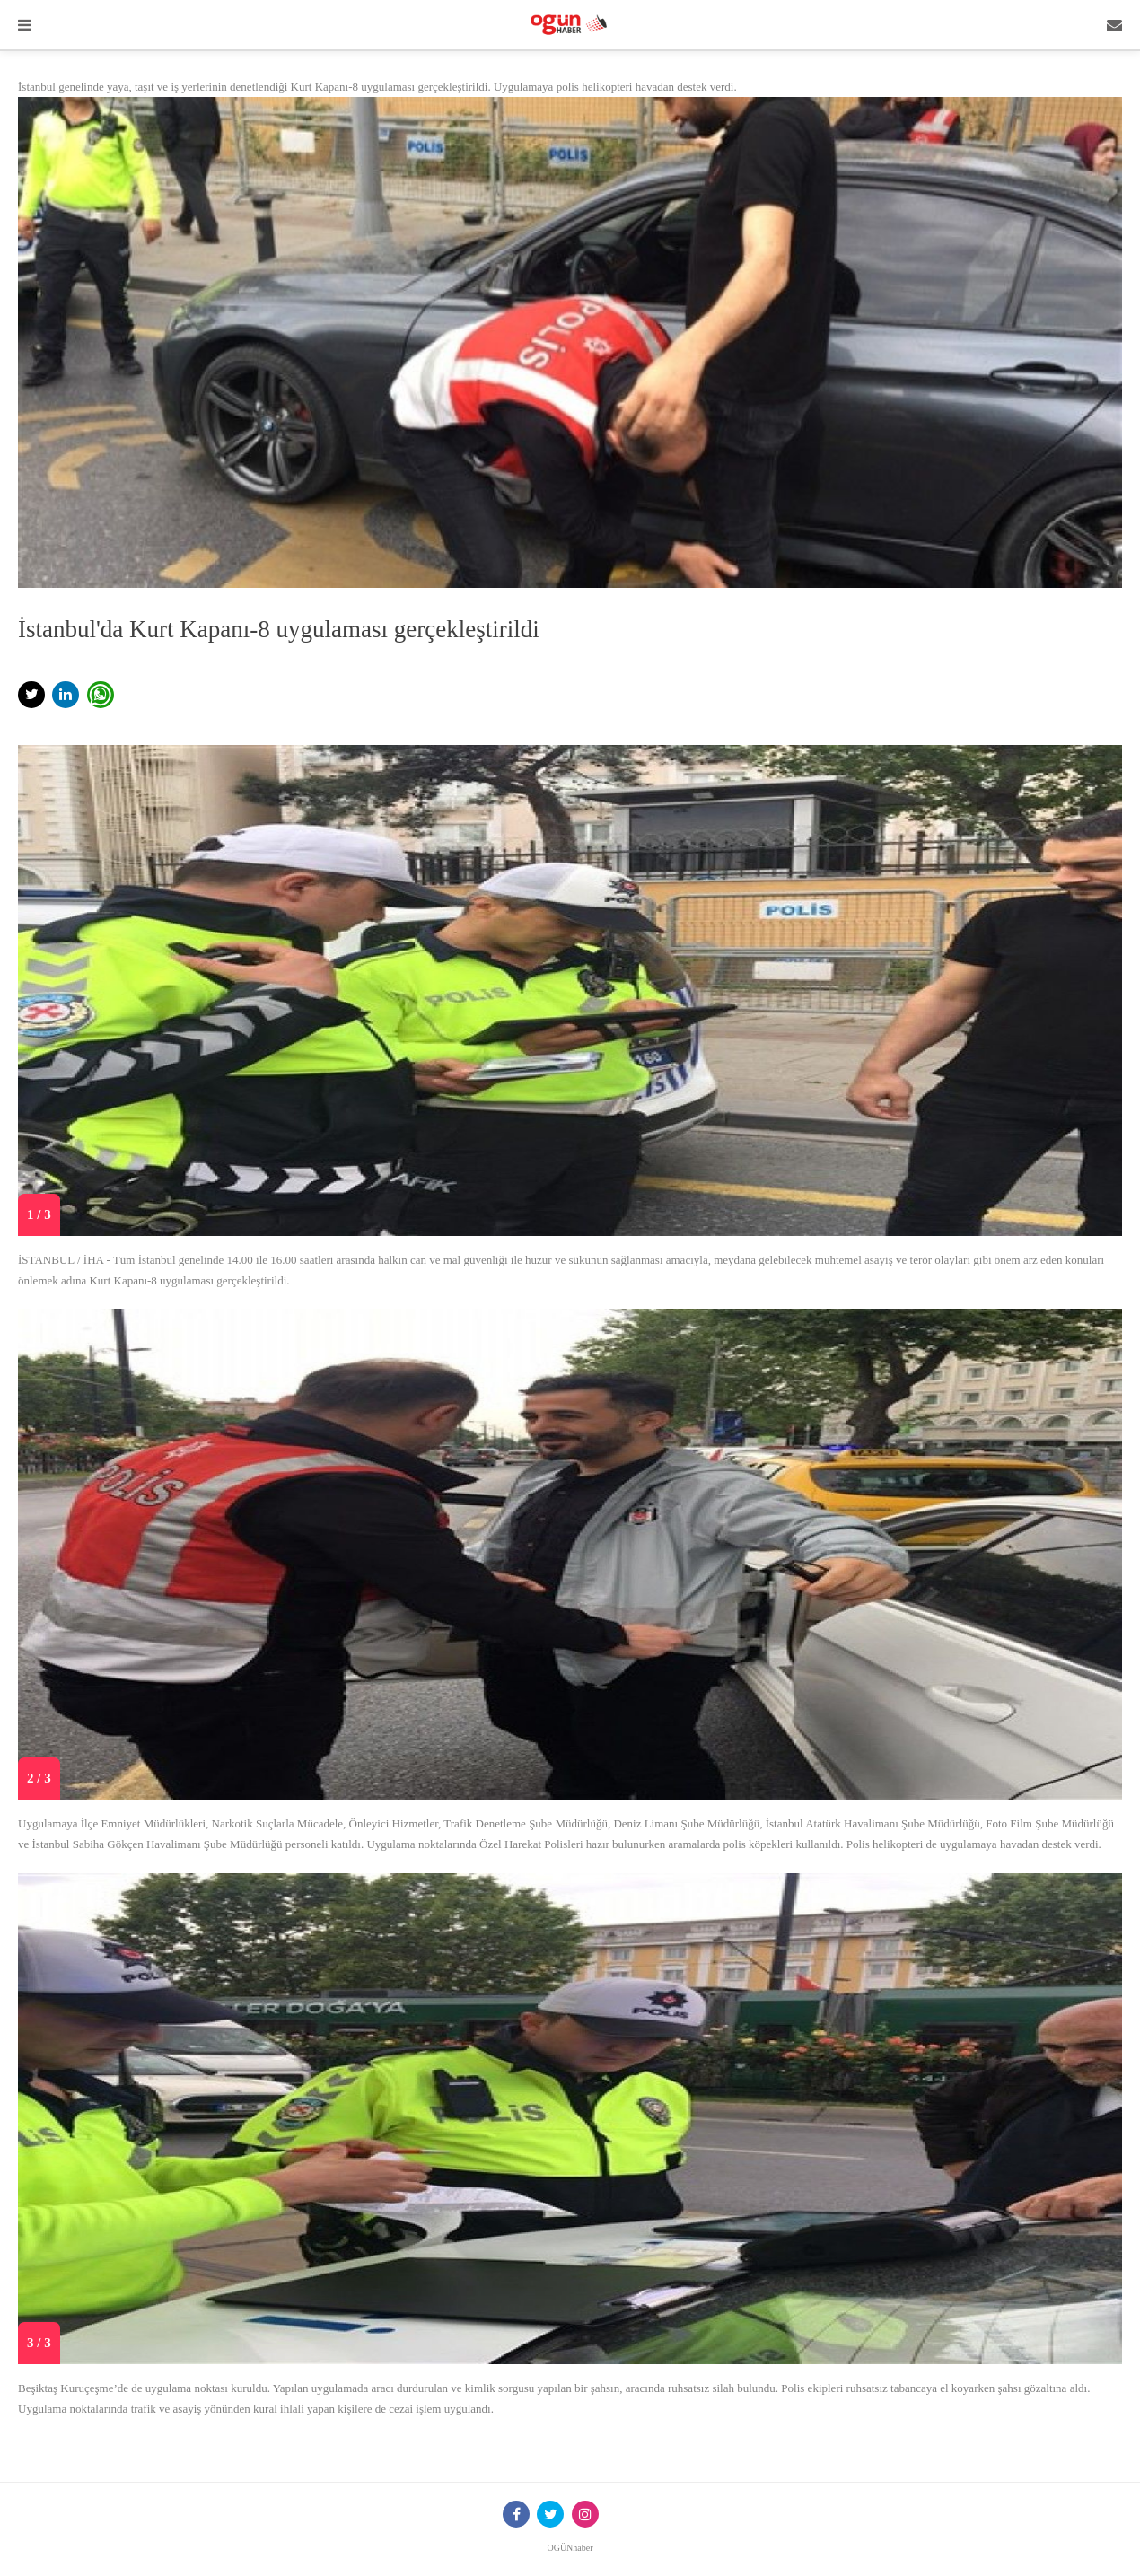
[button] (31, 694)
